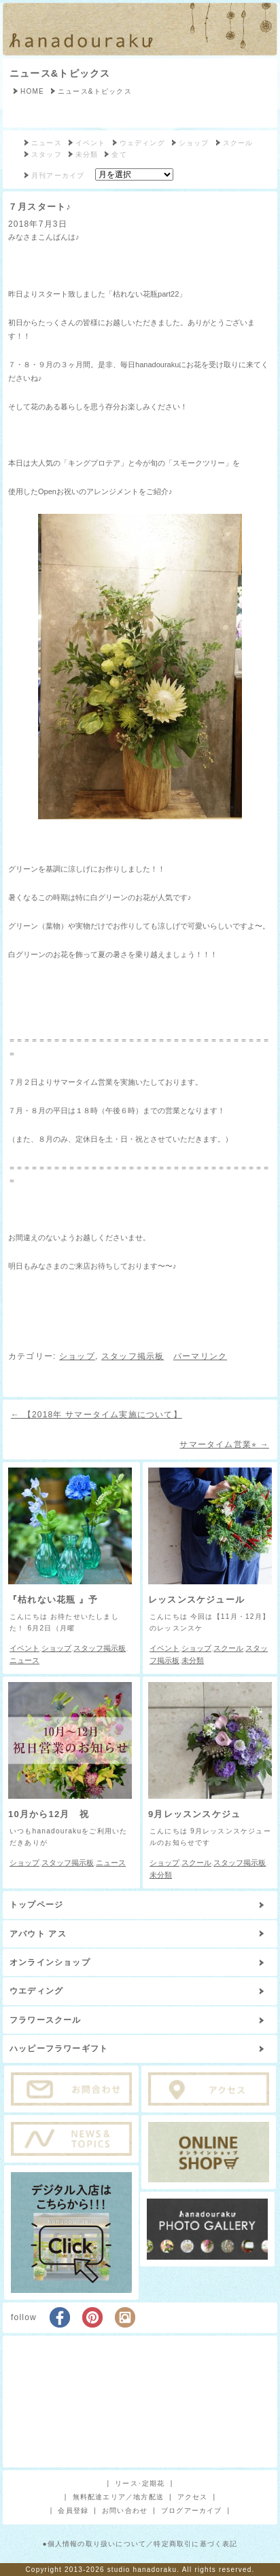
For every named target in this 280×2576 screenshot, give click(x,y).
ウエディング (36, 1991)
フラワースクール (46, 2020)
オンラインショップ (50, 1962)
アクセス (192, 2497)
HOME (32, 91)
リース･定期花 (139, 2483)
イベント (90, 143)
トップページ (36, 1904)
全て (118, 154)
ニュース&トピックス (60, 73)
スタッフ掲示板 (132, 1356)
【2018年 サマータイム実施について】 (96, 1414)
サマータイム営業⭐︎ (224, 1444)
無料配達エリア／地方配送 (118, 2497)
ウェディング (142, 143)
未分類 (87, 154)
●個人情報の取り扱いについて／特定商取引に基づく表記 (139, 2543)
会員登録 (73, 2510)
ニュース (46, 143)
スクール (238, 143)
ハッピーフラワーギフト (59, 2048)
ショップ (194, 143)
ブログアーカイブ (191, 2510)
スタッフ (46, 154)
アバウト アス (38, 1934)
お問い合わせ (124, 2510)
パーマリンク (200, 1356)
